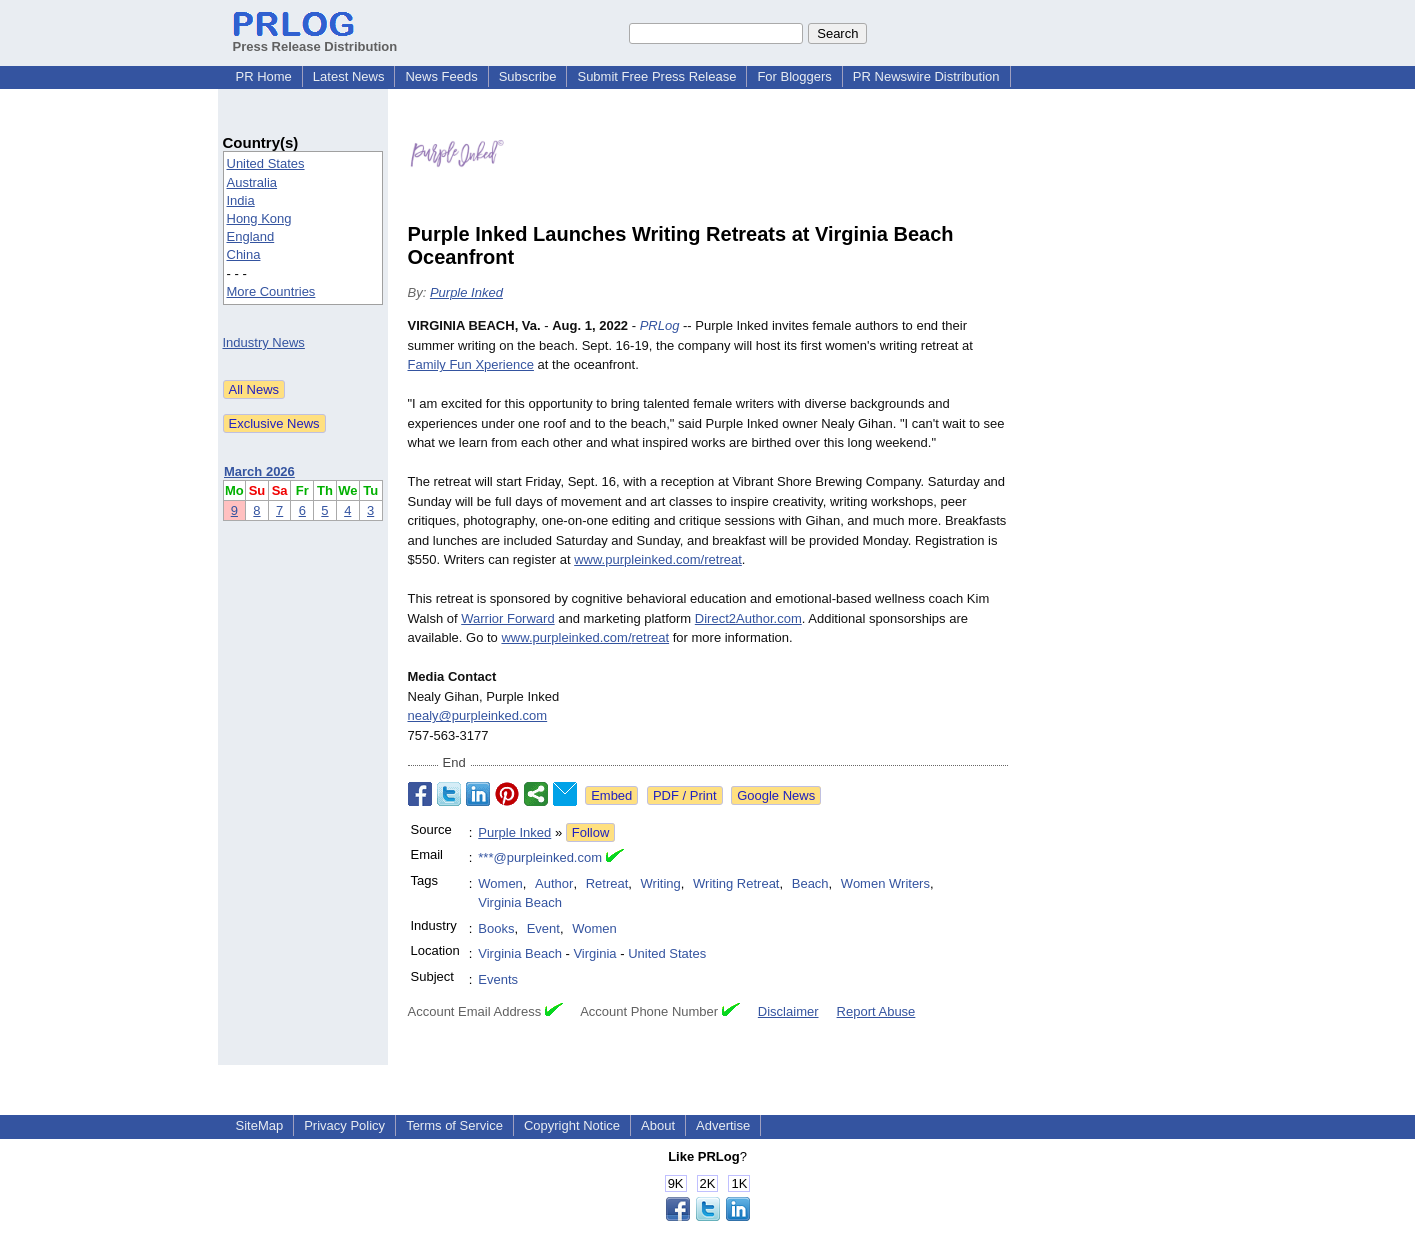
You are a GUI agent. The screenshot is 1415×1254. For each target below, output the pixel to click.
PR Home (264, 76)
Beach (810, 883)
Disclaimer (788, 1011)
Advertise (723, 1125)
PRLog (660, 325)
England (251, 236)
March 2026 (259, 471)
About (658, 1125)
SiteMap (260, 1125)
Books (496, 928)
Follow (591, 832)
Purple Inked (466, 292)
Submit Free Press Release (656, 76)
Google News (776, 795)
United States (266, 163)
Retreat (607, 883)
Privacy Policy (344, 1125)
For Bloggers (794, 76)
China (244, 254)
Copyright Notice (572, 1125)
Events (498, 979)
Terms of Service (454, 1125)
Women (500, 883)
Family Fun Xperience (471, 364)
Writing (661, 883)
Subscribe (528, 76)
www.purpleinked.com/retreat (658, 559)
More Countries (271, 291)
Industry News (264, 342)
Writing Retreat (736, 883)
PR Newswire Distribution (926, 76)
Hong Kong (259, 218)
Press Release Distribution (315, 39)
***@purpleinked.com (540, 857)
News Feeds (441, 76)
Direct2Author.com (748, 618)
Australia (252, 182)
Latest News (349, 76)
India (241, 200)
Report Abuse (876, 1011)
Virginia (594, 953)
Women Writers (885, 883)
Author (554, 883)
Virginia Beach (520, 902)
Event (543, 928)
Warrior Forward (507, 618)
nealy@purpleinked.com (478, 715)
